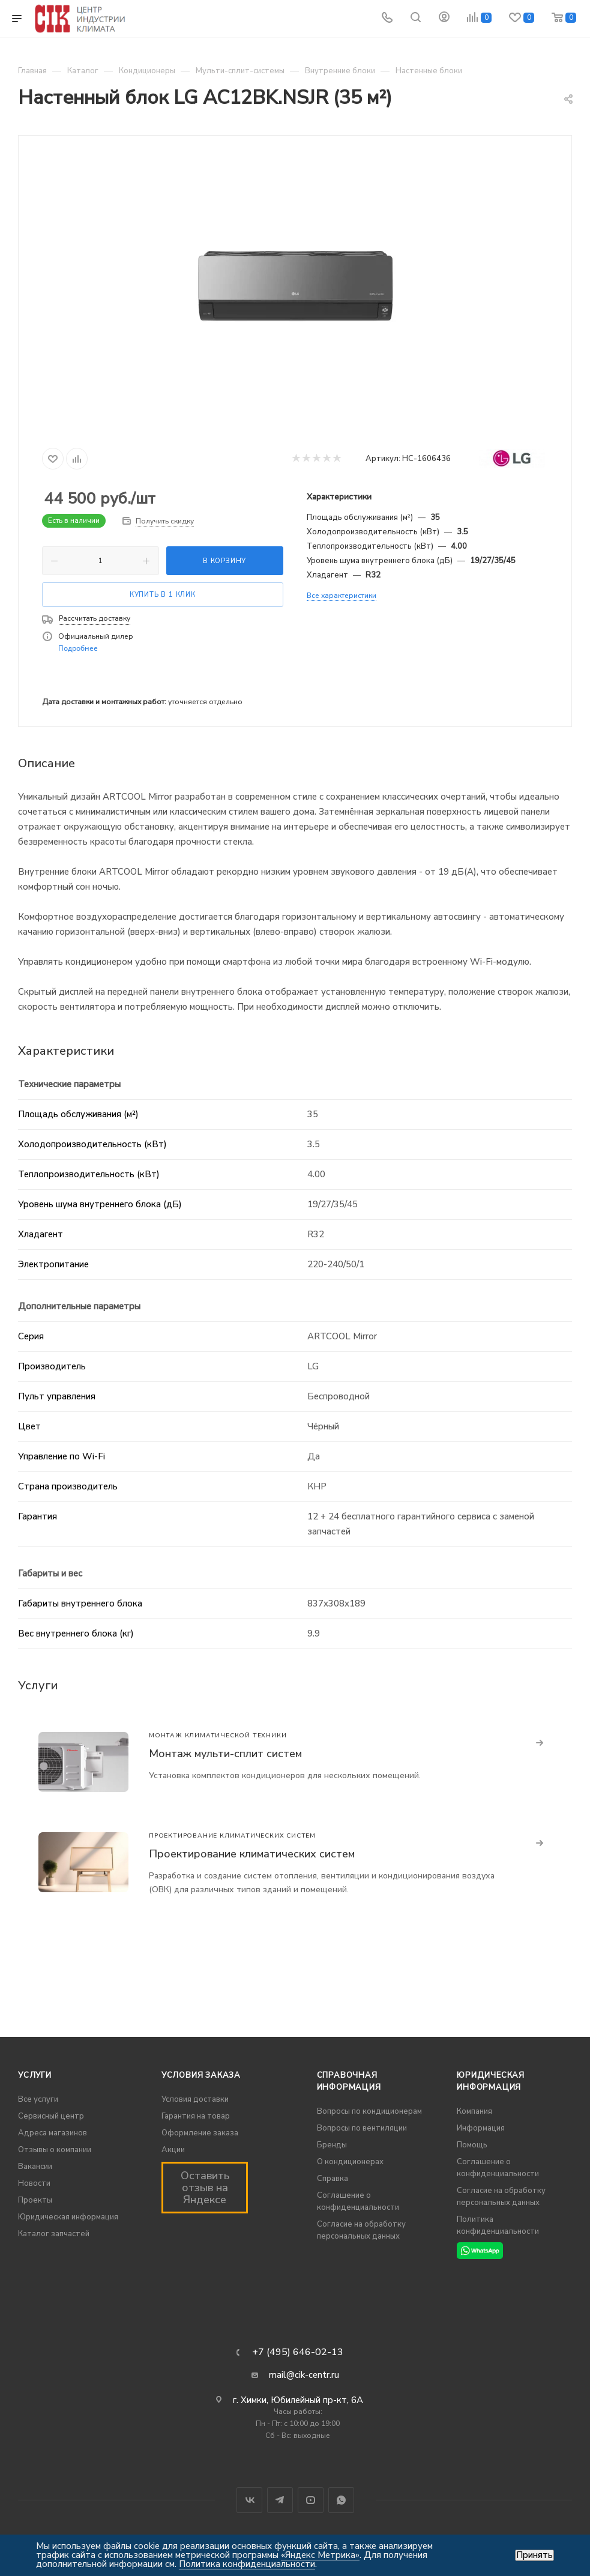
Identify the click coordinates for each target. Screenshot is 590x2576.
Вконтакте (249, 2500)
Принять (534, 2555)
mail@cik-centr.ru (304, 2375)
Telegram (280, 2500)
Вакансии (35, 2166)
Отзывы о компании (54, 2149)
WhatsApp (341, 2500)
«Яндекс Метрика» (320, 2555)
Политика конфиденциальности (247, 2564)
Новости (34, 2183)
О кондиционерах (350, 2161)
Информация (481, 2128)
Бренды (332, 2145)
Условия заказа (201, 2075)
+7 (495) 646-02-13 (297, 2352)
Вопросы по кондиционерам (369, 2111)
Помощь (472, 2145)
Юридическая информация (68, 2217)
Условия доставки (195, 2099)
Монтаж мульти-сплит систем (225, 1753)
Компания (474, 2111)
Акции (173, 2149)
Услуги (35, 2075)
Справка (332, 2178)
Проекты (35, 2200)
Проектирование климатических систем (252, 1854)
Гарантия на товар (195, 2116)
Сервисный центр (51, 2116)
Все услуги (38, 2099)
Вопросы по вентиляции (362, 2128)
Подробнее (78, 648)
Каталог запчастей (53, 2233)
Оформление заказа (199, 2133)
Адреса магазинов (52, 2133)
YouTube (311, 2500)
